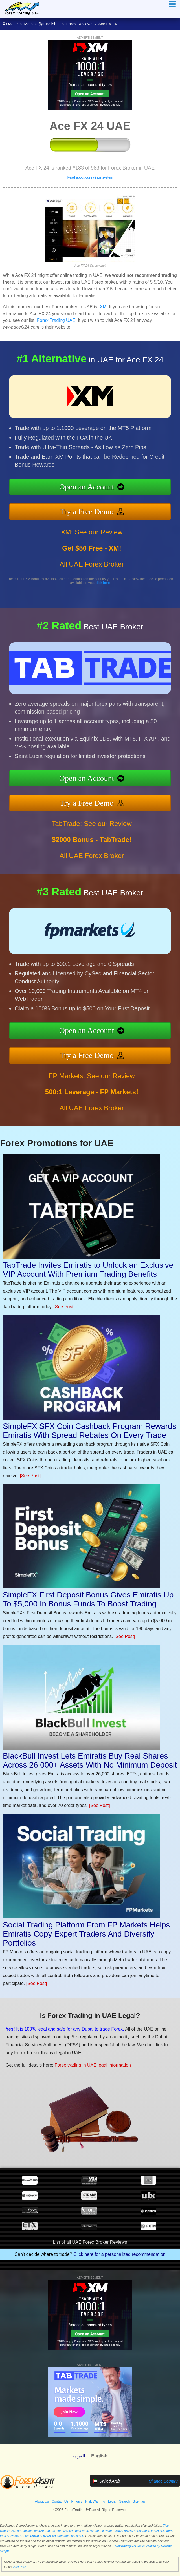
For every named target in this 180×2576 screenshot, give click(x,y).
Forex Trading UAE (56, 320)
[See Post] (64, 1306)
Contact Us (60, 2501)
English (49, 24)
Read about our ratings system (90, 177)
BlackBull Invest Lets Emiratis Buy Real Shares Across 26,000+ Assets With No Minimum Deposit (90, 1760)
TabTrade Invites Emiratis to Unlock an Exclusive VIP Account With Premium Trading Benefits (88, 1269)
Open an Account (112, 490)
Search (124, 2501)
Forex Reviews (79, 24)
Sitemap (139, 2501)
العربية (79, 2456)
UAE (10, 24)
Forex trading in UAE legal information (67, 2056)
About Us (42, 2501)
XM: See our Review (92, 556)
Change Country (163, 2481)
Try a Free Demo (112, 506)
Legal (112, 2501)
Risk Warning (95, 2501)
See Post (19, 2566)
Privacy (76, 2501)
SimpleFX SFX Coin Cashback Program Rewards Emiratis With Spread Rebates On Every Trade (89, 1430)
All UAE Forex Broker (92, 588)
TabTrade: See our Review (91, 848)
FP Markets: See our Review (92, 1100)
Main (28, 24)
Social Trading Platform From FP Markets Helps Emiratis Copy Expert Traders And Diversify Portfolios (86, 1933)
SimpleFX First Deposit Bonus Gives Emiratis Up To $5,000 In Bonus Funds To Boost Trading (88, 1599)
